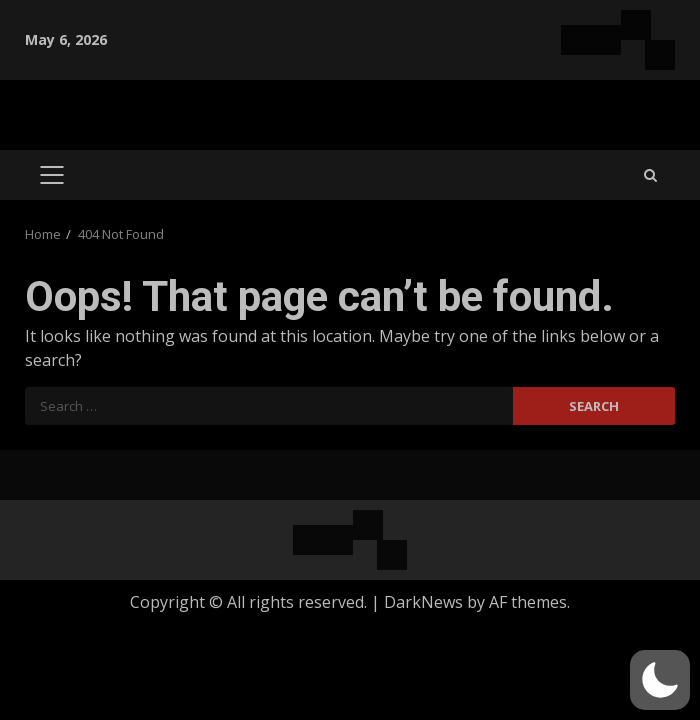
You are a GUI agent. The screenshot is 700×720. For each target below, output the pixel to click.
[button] (660, 680)
